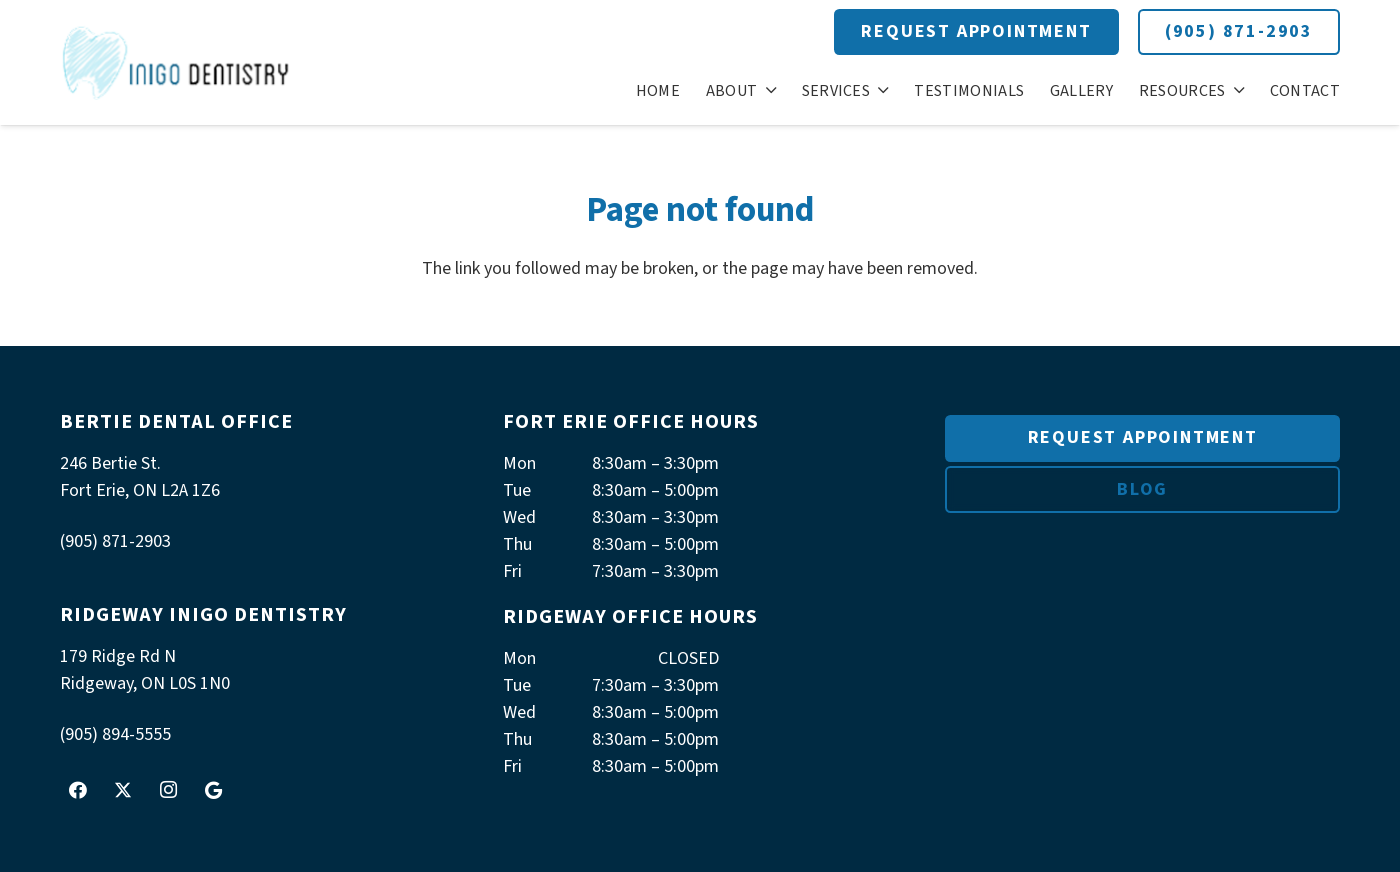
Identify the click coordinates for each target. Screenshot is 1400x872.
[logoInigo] (176, 62)
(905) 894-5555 (115, 734)
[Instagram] (168, 790)
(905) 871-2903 (1239, 31)
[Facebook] (78, 790)
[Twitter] (123, 790)
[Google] (213, 790)
